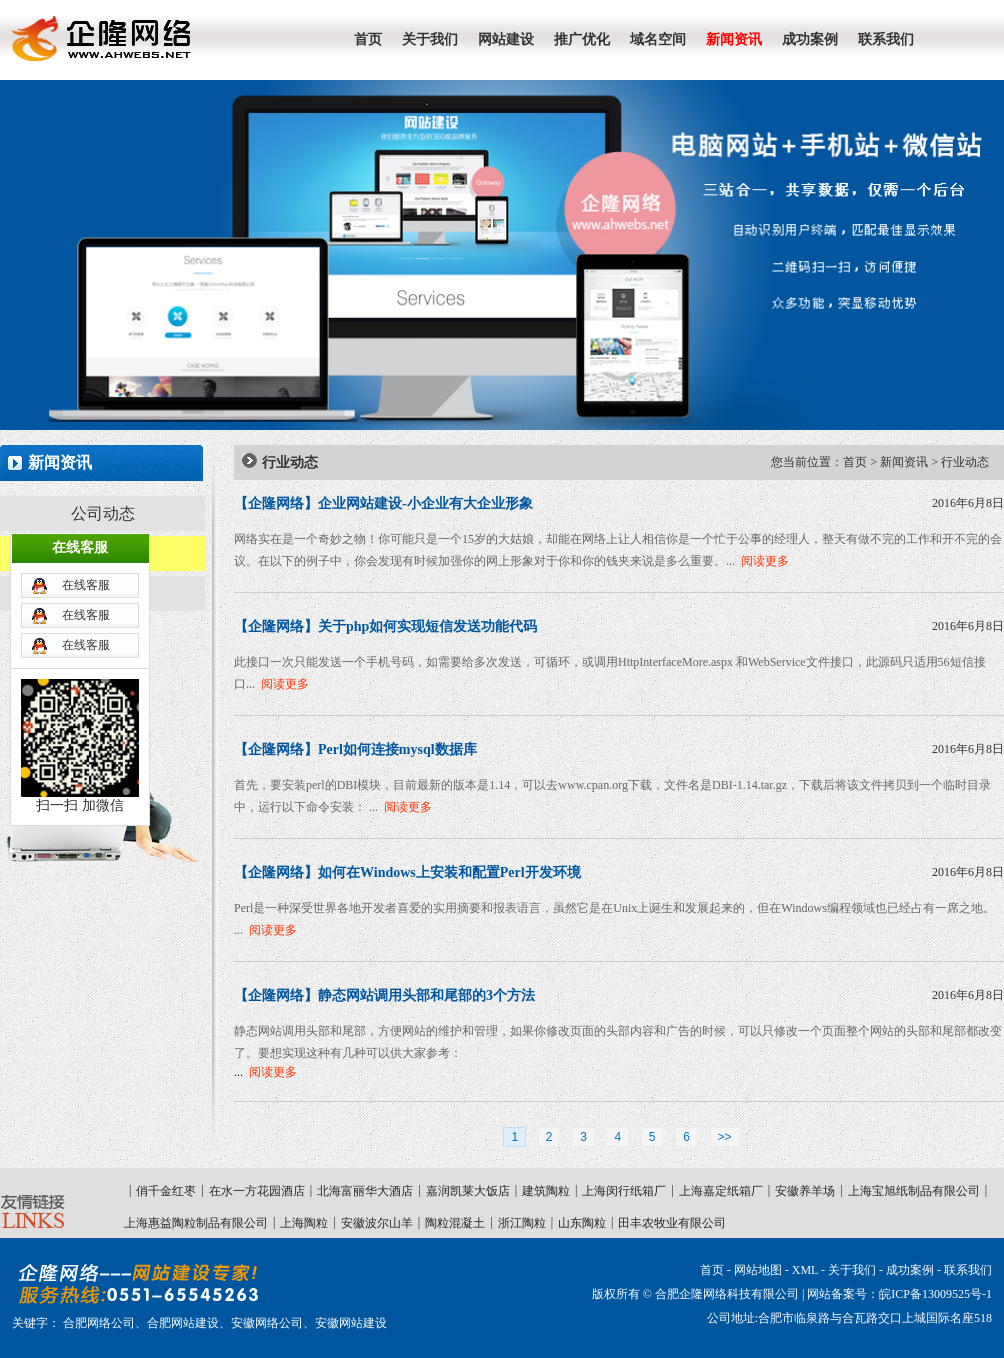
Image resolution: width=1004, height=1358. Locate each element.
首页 (855, 462)
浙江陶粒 (522, 1223)
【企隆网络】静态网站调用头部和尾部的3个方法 (384, 995)
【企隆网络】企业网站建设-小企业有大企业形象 (383, 503)
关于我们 (852, 1270)
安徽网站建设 (351, 1323)
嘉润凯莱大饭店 (468, 1191)
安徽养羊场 (805, 1191)
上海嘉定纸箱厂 (721, 1191)
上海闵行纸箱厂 (624, 1191)
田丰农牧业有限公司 (672, 1223)
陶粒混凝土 (455, 1223)
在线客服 (86, 526)
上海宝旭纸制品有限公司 (914, 1191)
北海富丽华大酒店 (365, 1191)
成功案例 (910, 1270)
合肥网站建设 (183, 1323)
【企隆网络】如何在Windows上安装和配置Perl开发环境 (407, 872)
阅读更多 (765, 561)
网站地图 (758, 1270)
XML (805, 1270)
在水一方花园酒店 (257, 1191)
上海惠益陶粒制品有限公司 (196, 1223)
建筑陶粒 (546, 1191)
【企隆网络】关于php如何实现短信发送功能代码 (385, 626)
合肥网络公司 (99, 1323)
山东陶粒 (582, 1223)
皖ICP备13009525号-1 (935, 1294)
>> (725, 1137)
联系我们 (968, 1270)
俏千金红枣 (166, 1191)
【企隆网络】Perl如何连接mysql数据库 (355, 749)
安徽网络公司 (267, 1323)
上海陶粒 (304, 1223)
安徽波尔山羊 (377, 1223)
